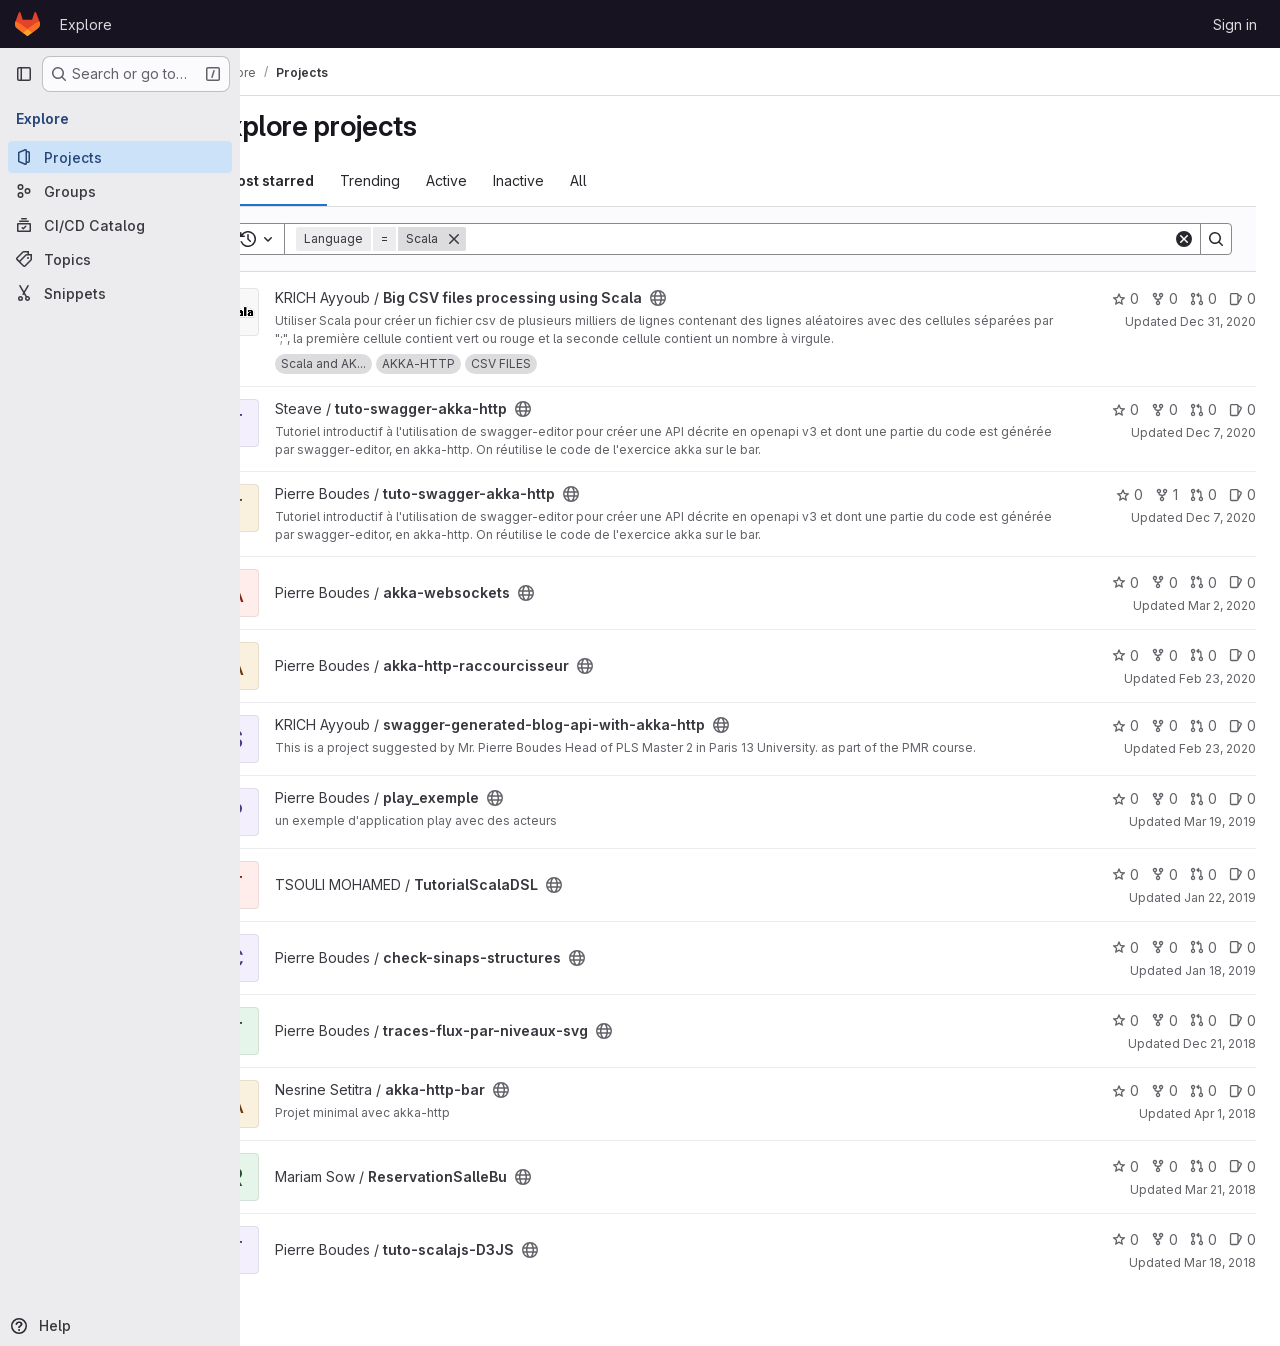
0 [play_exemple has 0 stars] (1125, 798)
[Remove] (507, 239)
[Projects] (120, 157)
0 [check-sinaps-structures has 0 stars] (1125, 947)
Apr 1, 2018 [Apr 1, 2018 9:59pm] (1225, 1113)
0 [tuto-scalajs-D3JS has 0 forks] (1164, 1239)
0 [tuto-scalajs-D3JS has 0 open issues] (1242, 1239)
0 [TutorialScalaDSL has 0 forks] (1164, 874)
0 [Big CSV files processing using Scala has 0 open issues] (1242, 298)
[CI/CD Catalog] (120, 225)
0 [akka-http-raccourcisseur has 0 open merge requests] (1203, 655)
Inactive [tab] (571, 180)
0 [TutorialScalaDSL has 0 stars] (1125, 874)
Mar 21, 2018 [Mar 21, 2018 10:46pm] (1220, 1189)
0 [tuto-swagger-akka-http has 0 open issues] (1242, 409)
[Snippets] (120, 293)
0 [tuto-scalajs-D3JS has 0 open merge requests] (1203, 1239)
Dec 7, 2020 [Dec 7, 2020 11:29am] (1221, 517)
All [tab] (631, 180)
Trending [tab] (423, 180)
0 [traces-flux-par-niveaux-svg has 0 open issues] (1242, 1020)
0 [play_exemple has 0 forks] (1164, 798)
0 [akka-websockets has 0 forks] (1164, 582)
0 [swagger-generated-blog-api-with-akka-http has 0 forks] (1164, 725)
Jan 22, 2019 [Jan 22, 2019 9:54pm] (1220, 897)
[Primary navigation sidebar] (24, 74)
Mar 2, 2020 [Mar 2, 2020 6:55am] (1222, 605)
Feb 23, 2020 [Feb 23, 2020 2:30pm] (1217, 678)
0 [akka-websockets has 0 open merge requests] (1203, 582)
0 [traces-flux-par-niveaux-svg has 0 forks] (1164, 1020)
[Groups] (120, 191)
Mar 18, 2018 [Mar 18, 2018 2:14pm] (1220, 1262)
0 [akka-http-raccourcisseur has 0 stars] (1125, 655)
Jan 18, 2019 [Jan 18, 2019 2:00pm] (1220, 970)
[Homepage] (27, 24)
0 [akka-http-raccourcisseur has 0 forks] (1164, 655)
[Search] (846, 239)
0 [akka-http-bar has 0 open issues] (1242, 1090)
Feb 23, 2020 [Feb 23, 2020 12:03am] (1217, 748)
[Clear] (1184, 239)
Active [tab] (499, 180)
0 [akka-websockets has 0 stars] (1125, 582)
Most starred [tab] (322, 180)
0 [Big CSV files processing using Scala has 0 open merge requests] (1203, 298)
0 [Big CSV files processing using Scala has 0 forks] (1164, 298)
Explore (86, 24)
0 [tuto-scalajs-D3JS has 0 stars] (1125, 1239)
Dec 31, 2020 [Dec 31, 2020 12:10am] (1218, 321)
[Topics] (120, 259)
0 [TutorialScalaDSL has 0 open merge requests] (1203, 874)
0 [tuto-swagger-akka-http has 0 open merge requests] (1203, 409)
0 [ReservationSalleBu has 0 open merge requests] (1203, 1166)
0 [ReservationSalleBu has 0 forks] (1164, 1166)
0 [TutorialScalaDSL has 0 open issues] (1242, 874)
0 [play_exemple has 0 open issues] (1242, 798)
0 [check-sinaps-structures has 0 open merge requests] (1203, 947)
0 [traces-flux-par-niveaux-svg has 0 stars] (1125, 1020)
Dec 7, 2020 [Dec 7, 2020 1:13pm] (1221, 432)
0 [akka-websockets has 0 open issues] (1242, 582)
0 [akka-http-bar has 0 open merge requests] (1203, 1090)
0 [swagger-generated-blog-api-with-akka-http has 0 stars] (1125, 725)
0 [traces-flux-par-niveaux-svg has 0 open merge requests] (1203, 1020)
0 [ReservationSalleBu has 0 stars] (1125, 1166)
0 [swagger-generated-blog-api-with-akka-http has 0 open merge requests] (1203, 725)
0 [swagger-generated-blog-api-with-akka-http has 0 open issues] (1242, 725)
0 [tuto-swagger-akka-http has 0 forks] (1164, 409)
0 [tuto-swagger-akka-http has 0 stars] (1125, 409)
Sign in (1235, 24)
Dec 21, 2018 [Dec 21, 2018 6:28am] (1219, 1043)
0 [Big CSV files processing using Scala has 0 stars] (1125, 298)
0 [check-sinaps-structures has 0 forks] (1164, 947)
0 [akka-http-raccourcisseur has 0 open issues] (1242, 655)
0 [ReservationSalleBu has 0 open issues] (1242, 1166)
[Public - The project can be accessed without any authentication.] (711, 298)
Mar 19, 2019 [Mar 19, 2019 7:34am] (1220, 821)
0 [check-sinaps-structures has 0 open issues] (1242, 947)
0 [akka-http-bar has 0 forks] (1164, 1090)
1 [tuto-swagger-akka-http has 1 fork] (1166, 494)
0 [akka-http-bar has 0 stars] (1125, 1090)
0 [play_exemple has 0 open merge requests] (1203, 798)
